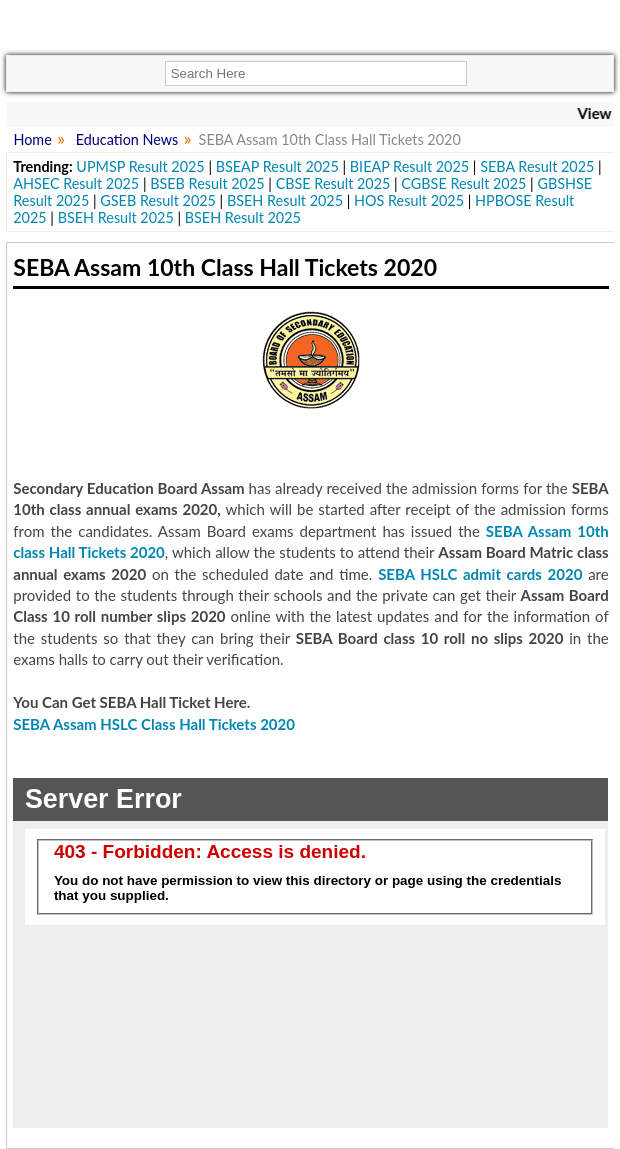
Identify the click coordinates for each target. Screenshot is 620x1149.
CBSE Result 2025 (333, 183)
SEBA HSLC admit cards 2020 (480, 574)
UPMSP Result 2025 (140, 166)
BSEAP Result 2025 (277, 166)
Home (32, 139)
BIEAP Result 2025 (409, 166)
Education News (127, 139)
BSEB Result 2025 (207, 183)
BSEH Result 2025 (285, 200)
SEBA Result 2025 (537, 166)
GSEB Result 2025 (158, 200)
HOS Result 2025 (409, 200)
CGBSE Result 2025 (463, 183)
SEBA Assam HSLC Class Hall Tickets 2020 (154, 724)
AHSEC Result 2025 (76, 183)
